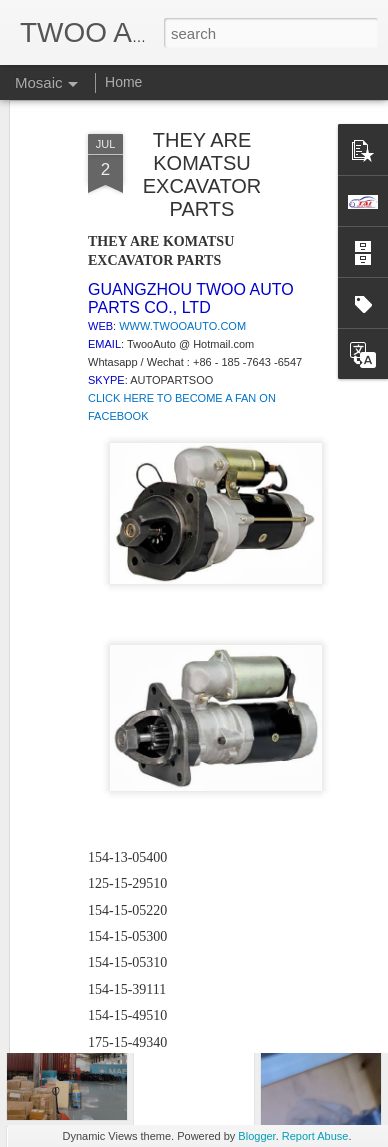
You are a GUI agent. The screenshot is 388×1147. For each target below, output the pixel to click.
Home (123, 82)
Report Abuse (315, 1136)
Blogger (256, 1136)
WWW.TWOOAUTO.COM (182, 229)
